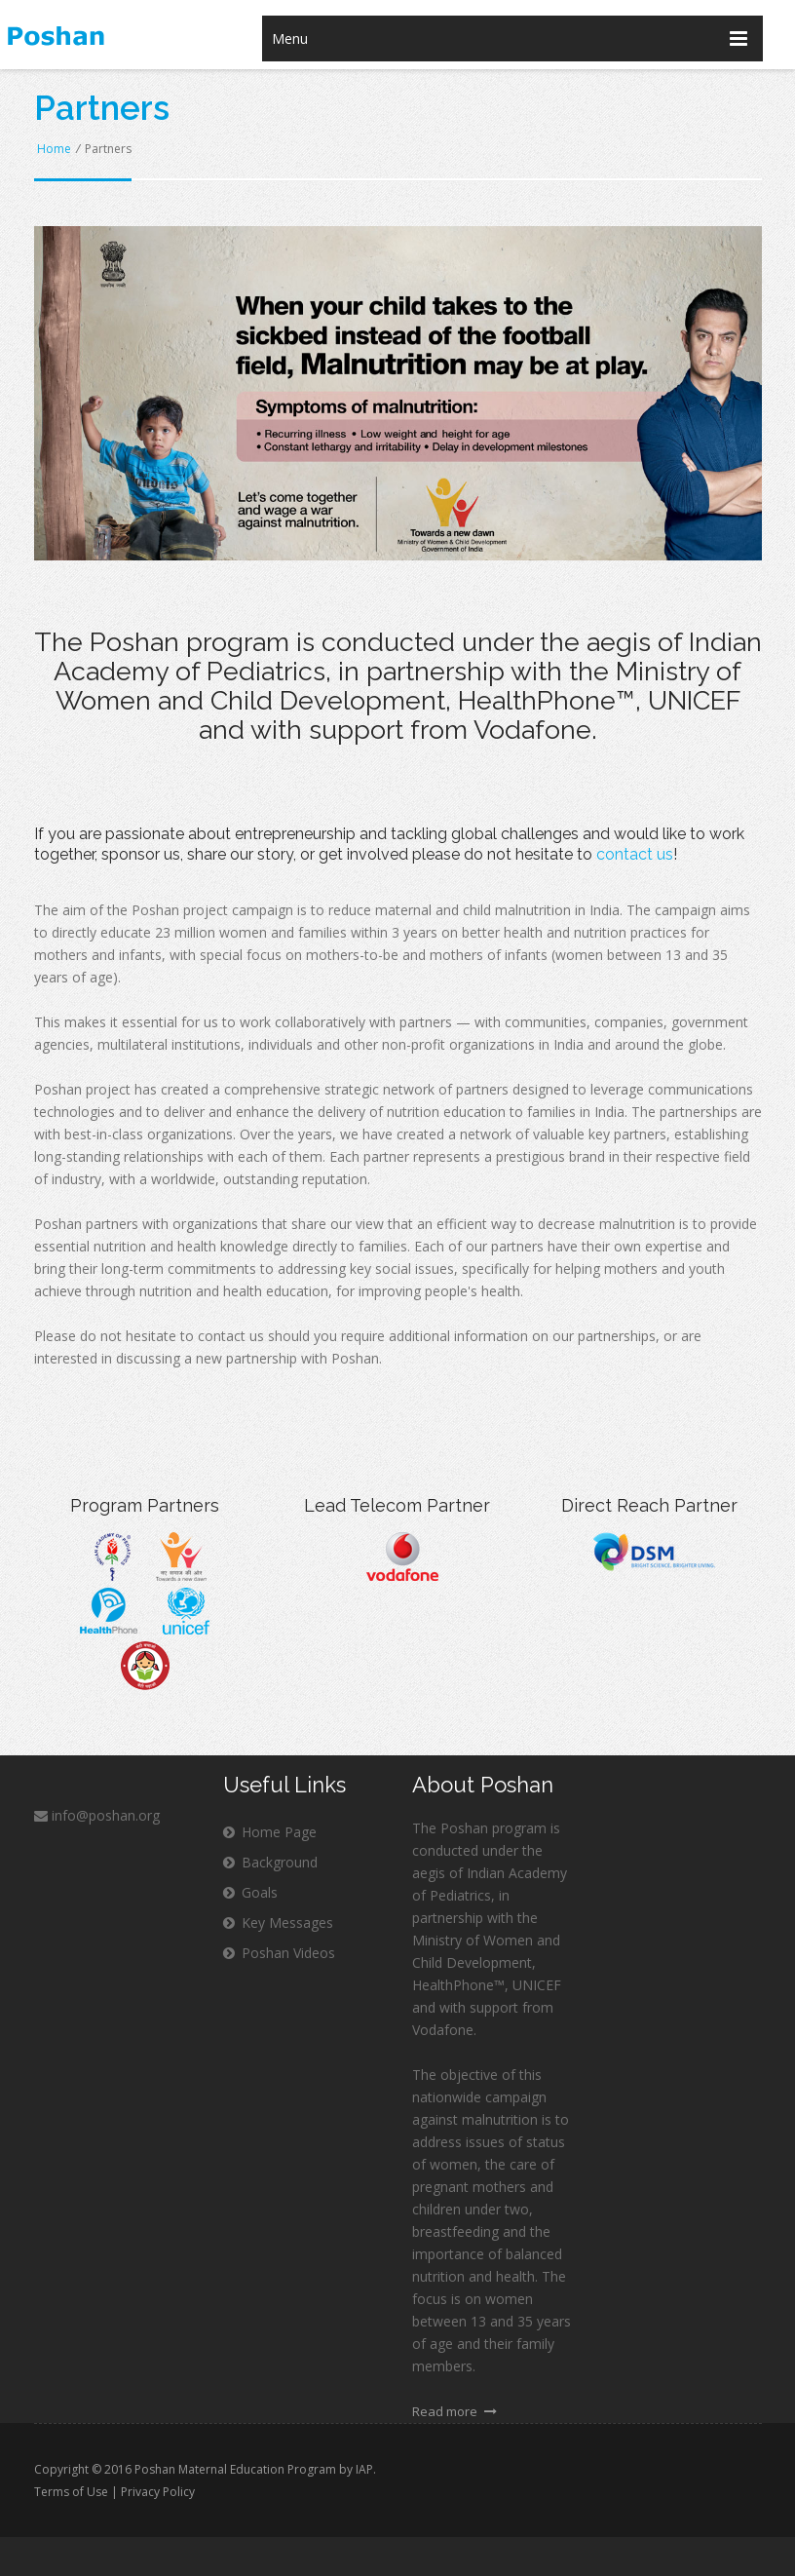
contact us (634, 854)
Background (270, 1862)
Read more (454, 2411)
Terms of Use (71, 2491)
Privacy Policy (158, 2491)
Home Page (270, 1832)
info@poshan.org (97, 1815)
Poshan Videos (279, 1952)
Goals (250, 1892)
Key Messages (278, 1922)
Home (54, 148)
